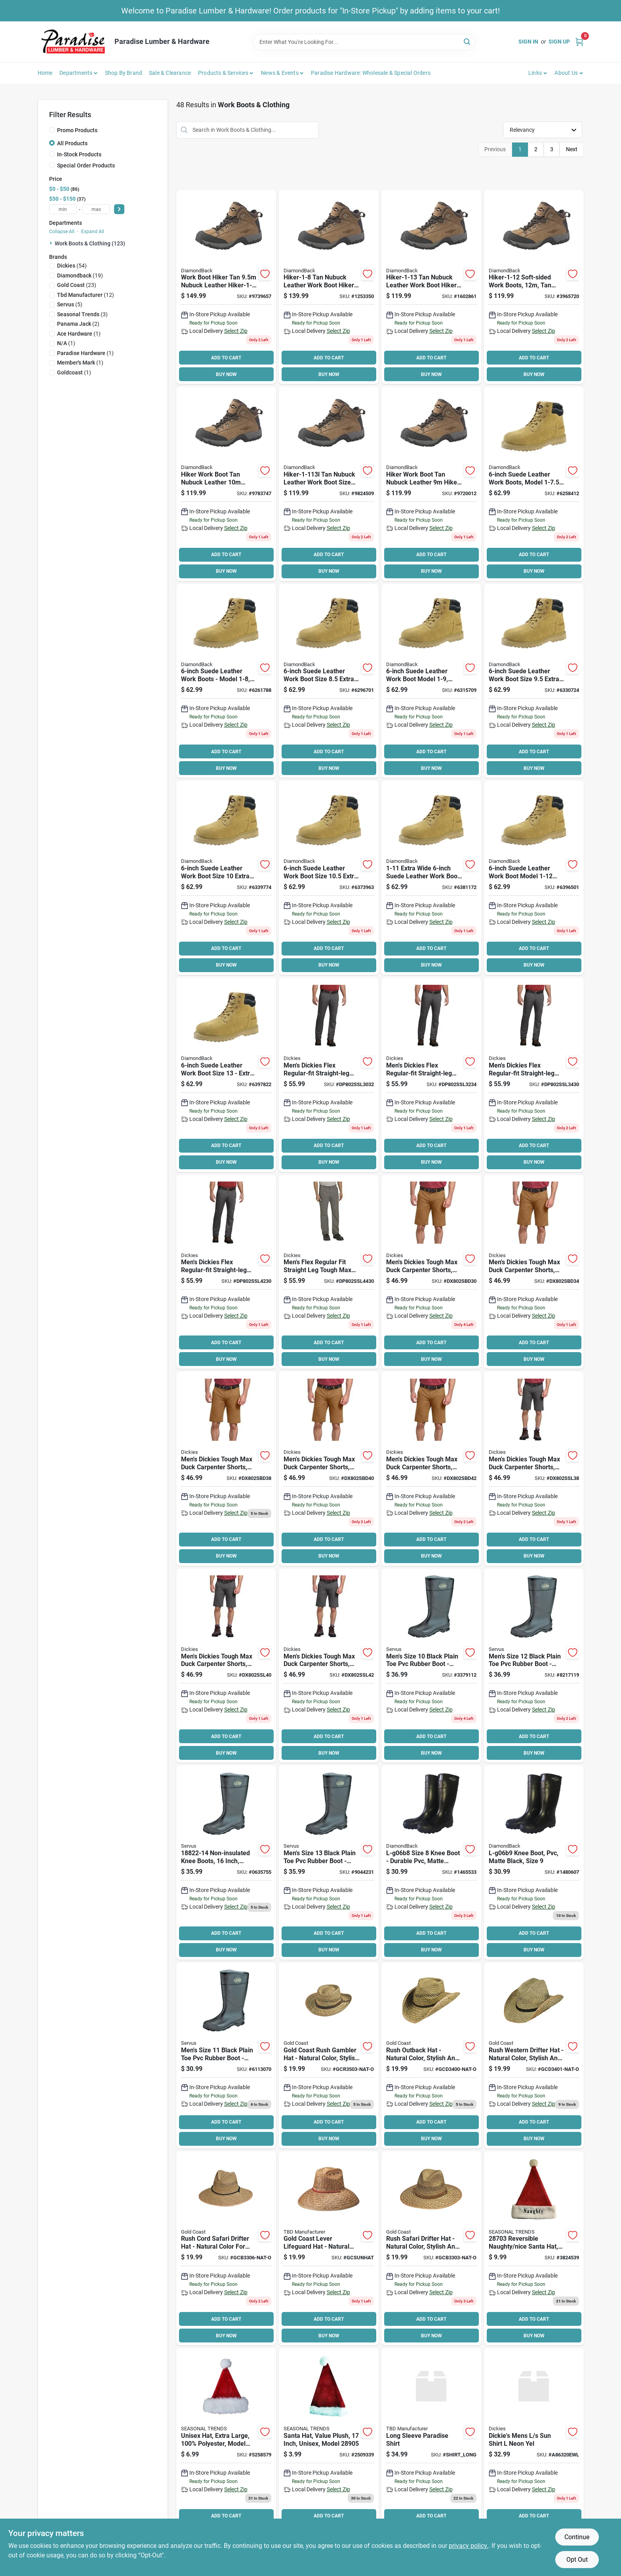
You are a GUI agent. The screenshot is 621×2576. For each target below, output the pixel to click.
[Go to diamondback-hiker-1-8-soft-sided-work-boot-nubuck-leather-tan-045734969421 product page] (329, 287)
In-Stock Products (79, 154)
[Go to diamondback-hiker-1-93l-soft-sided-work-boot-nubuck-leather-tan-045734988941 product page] (431, 484)
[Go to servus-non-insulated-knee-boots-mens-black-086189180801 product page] (226, 1862)
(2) (78, 324)
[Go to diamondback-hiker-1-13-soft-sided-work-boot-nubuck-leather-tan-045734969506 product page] (431, 287)
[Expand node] (51, 243)
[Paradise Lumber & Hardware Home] (73, 42)
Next (571, 149)
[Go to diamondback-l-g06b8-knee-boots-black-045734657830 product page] (431, 1862)
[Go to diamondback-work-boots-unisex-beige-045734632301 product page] (329, 681)
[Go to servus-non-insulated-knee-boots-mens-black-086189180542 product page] (534, 1666)
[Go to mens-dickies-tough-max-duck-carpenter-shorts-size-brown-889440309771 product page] (329, 1469)
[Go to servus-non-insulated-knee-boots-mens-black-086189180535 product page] (226, 2055)
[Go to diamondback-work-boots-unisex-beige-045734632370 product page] (226, 1075)
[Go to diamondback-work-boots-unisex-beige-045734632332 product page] (226, 878)
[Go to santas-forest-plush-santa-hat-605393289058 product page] (329, 2445)
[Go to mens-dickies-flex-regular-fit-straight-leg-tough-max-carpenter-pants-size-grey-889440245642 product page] (534, 1075)
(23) (76, 285)
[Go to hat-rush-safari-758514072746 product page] (431, 2248)
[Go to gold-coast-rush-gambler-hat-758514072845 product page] (329, 2055)
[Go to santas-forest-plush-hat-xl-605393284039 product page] (226, 2445)
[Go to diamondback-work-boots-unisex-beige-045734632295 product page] (226, 681)
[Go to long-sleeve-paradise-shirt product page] (431, 2445)
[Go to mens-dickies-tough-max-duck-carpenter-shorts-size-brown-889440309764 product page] (226, 1469)
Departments (75, 73)
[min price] (63, 209)
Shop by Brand (124, 73)
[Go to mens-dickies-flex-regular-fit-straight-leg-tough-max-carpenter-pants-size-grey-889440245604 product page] (329, 1075)
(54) (72, 265)
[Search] (467, 41)
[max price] (96, 209)
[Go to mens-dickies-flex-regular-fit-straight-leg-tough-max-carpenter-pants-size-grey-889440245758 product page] (226, 1272)
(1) (79, 334)
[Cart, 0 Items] (579, 42)
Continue (576, 2537)
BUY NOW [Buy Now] (226, 374)
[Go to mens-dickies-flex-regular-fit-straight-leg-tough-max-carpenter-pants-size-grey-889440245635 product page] (431, 1075)
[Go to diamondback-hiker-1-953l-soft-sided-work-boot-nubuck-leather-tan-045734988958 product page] (226, 287)
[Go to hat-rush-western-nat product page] (534, 2055)
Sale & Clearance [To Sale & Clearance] (170, 73)
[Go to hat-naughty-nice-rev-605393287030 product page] (534, 2248)
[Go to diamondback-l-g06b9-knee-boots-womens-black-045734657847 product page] (534, 1862)
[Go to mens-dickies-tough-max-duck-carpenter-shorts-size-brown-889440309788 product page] (431, 1469)
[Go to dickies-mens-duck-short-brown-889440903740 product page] (534, 1272)
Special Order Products (86, 165)
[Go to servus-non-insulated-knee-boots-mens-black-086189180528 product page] (431, 1666)
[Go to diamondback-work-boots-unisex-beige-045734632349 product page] (329, 878)
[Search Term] (364, 42)
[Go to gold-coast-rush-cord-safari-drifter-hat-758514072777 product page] (226, 2248)
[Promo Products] (52, 130)
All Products (72, 143)
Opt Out (577, 2559)
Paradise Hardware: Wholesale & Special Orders (371, 73)
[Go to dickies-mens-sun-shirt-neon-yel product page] (534, 2445)
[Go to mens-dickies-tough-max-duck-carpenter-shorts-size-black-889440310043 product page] (226, 1666)
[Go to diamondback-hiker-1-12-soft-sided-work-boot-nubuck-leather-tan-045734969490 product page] (534, 287)
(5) (69, 304)
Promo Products (77, 130)
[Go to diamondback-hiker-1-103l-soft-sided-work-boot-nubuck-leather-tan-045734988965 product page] (226, 484)
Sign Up (559, 41)
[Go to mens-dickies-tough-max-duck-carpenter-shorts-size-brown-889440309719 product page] (431, 1272)
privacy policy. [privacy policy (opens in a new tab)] (468, 2545)
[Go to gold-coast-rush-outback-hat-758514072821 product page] (431, 2055)
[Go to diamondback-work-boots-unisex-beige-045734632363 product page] (534, 878)
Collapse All (61, 231)
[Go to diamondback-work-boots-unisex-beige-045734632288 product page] (534, 484)
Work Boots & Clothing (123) (90, 243)
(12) (85, 295)
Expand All (92, 231)
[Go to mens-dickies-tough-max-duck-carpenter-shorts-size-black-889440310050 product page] (329, 1666)
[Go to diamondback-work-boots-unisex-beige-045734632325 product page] (534, 681)
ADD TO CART (226, 358)
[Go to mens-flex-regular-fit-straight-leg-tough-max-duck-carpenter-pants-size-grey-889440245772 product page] (329, 1272)
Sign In (528, 41)
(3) (82, 314)
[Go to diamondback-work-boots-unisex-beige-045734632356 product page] (431, 878)
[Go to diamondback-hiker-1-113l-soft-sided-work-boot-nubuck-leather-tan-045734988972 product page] (329, 484)
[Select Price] (119, 209)
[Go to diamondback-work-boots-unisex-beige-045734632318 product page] (431, 681)
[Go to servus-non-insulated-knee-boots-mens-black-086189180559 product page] (329, 1862)
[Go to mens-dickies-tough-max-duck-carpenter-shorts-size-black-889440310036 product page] (534, 1469)
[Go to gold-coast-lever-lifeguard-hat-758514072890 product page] (329, 2248)
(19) (80, 275)
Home (45, 73)
